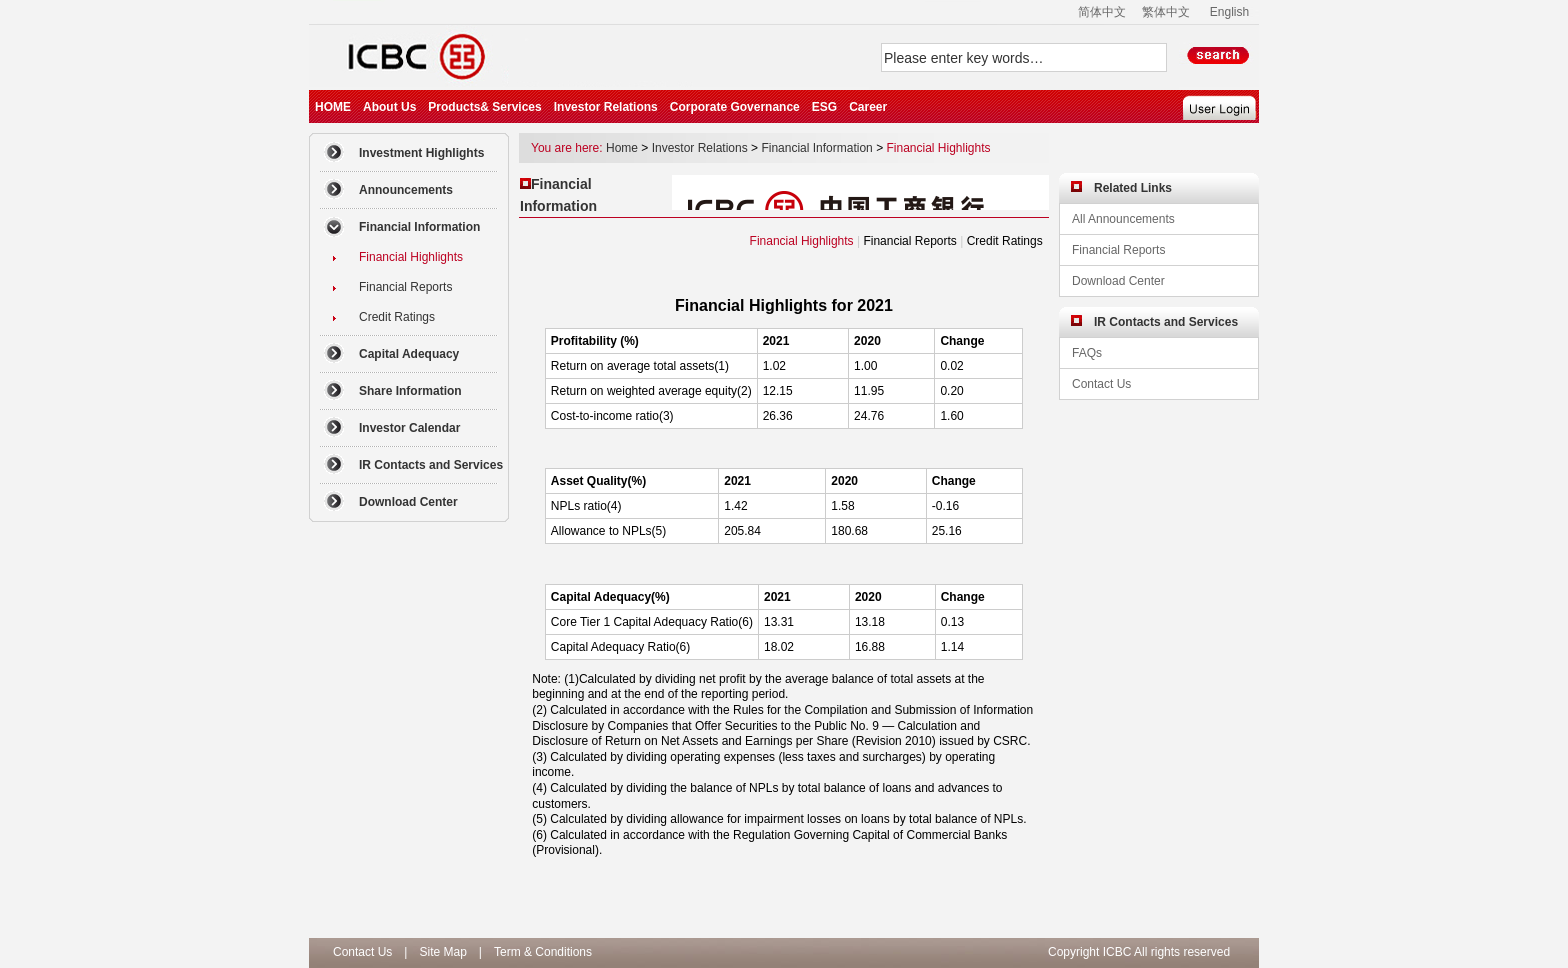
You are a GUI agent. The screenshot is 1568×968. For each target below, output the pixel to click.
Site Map (442, 952)
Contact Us (362, 952)
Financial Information (816, 148)
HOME (333, 107)
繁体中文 (1166, 12)
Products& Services (484, 107)
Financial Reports (909, 241)
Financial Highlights (938, 148)
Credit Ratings (1005, 241)
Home (622, 148)
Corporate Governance (735, 107)
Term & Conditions (543, 952)
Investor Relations (606, 107)
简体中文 (1102, 12)
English (1229, 12)
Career (868, 107)
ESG (824, 107)
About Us (389, 107)
